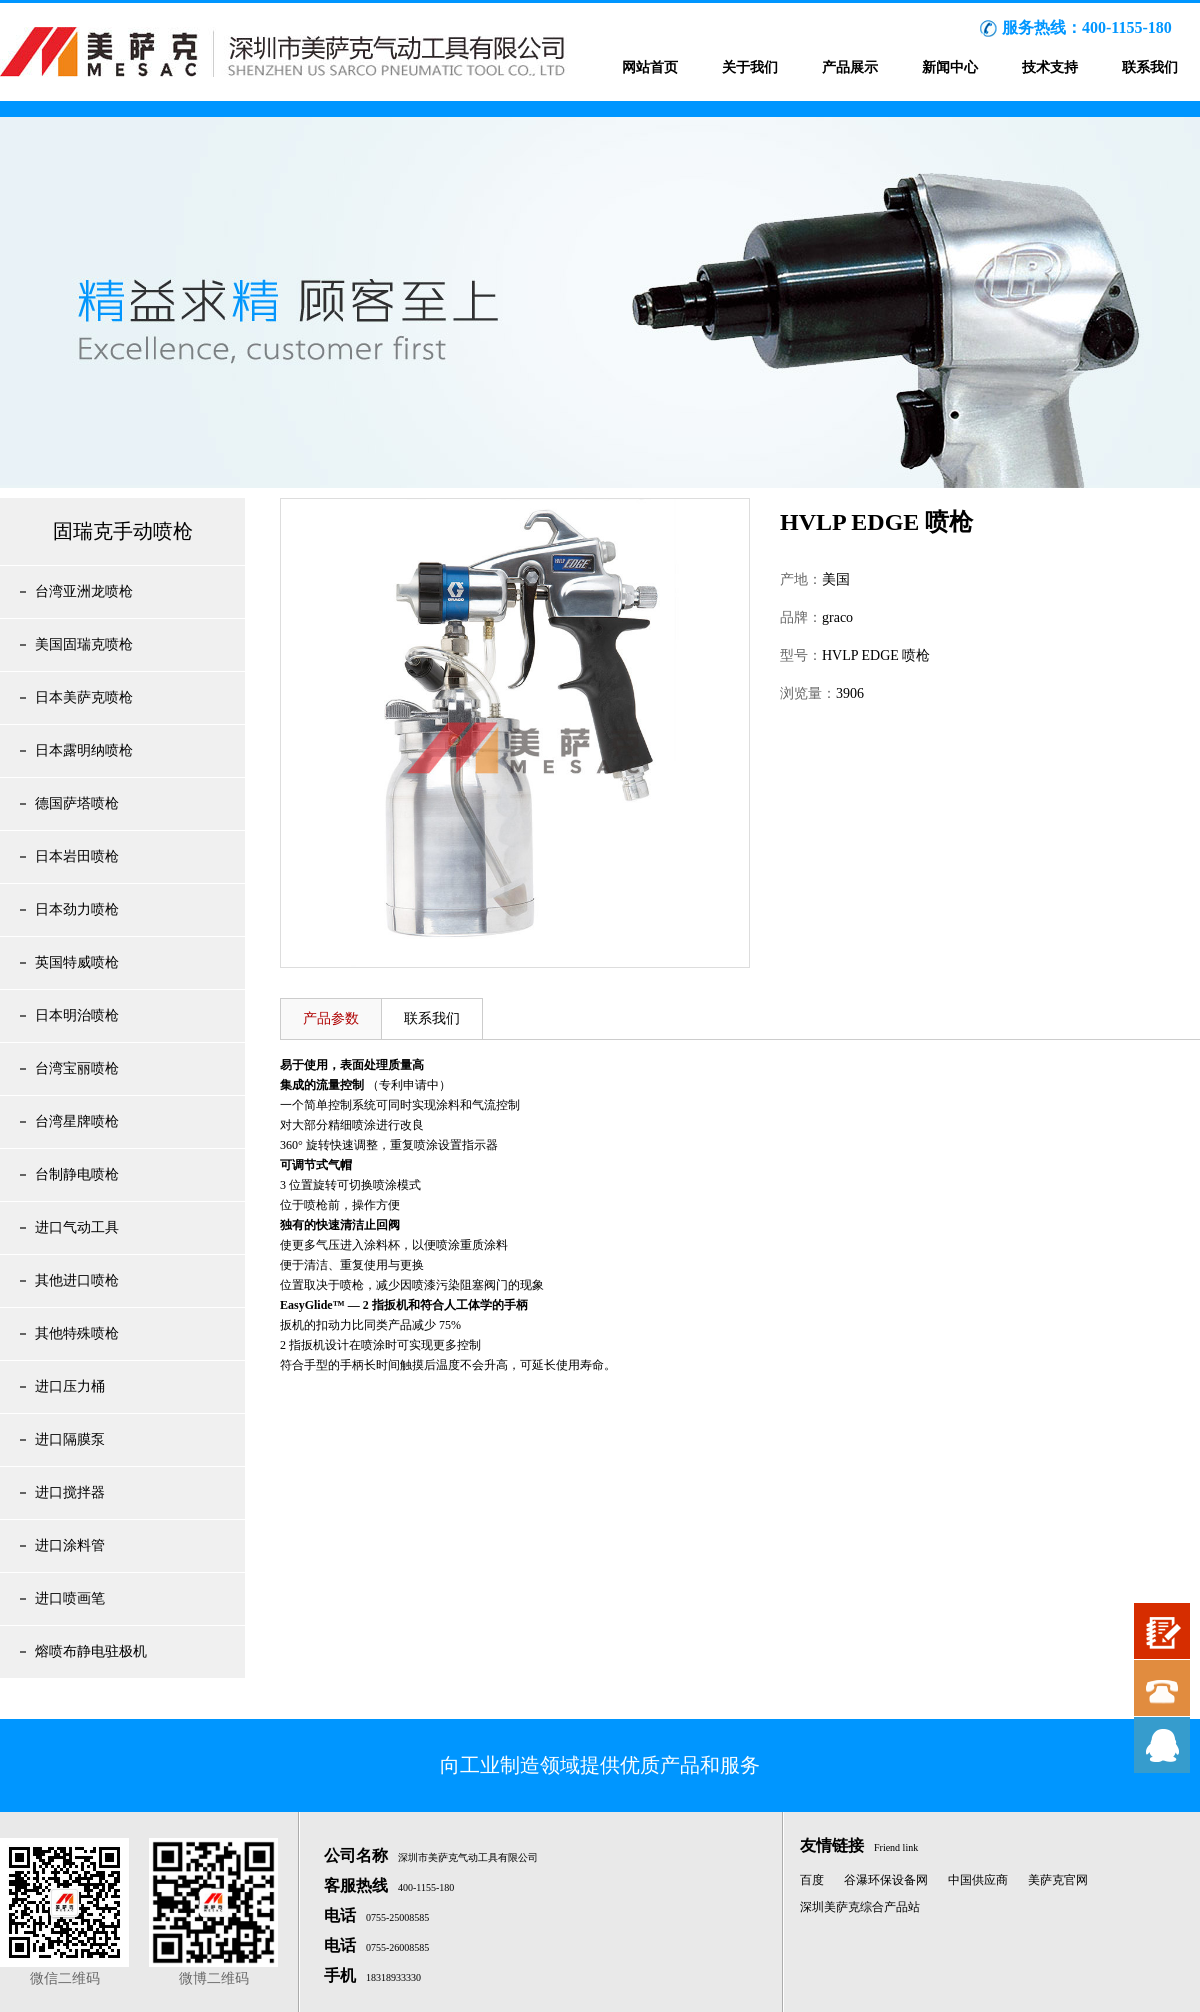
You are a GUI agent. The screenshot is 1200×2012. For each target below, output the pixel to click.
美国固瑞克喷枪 (84, 644)
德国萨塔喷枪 (77, 803)
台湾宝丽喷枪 (77, 1068)
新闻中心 (950, 67)
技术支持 (1050, 67)
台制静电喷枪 (77, 1174)
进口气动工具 (77, 1227)
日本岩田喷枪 (77, 856)
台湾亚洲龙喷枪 (84, 591)
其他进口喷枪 (77, 1280)
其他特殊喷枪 (77, 1333)
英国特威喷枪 (77, 962)
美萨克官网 (1058, 1880)
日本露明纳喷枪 (84, 750)
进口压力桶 (70, 1386)
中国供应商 (978, 1880)
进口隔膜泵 (70, 1439)
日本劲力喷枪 (77, 909)
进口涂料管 (70, 1545)
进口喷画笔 (70, 1598)
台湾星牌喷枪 (77, 1121)
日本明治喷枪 (77, 1015)
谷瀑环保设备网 (886, 1880)
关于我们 (750, 67)
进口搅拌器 (70, 1492)
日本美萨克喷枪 (84, 697)
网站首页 (650, 67)
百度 (812, 1880)
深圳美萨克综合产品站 (860, 1907)
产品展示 (850, 67)
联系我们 (1150, 67)
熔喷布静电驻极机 (91, 1651)
